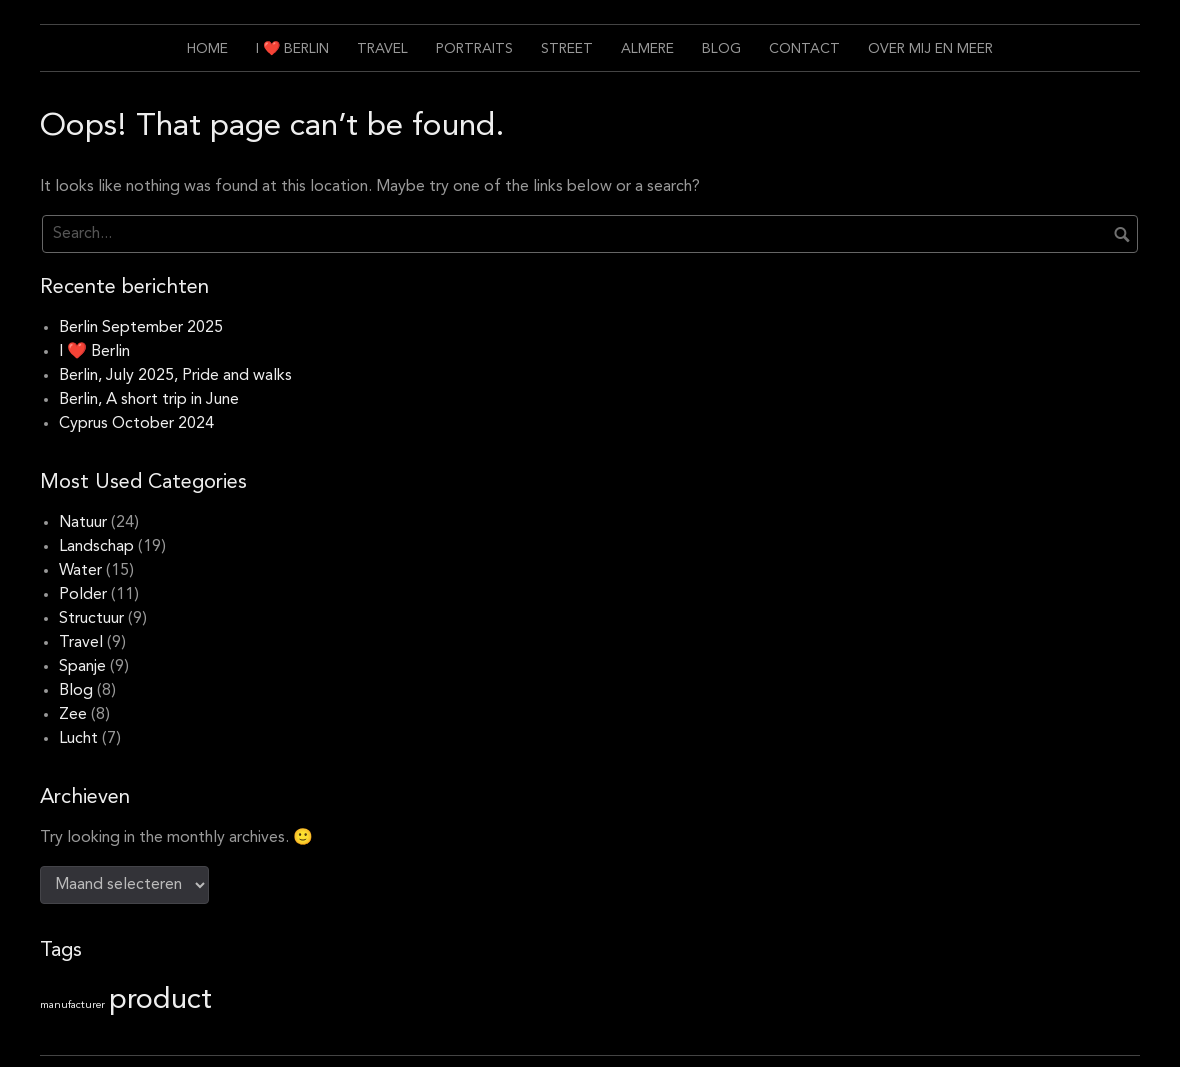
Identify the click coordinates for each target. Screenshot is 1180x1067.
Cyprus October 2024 (136, 424)
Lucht (78, 739)
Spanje (82, 667)
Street (567, 49)
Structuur (91, 619)
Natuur (83, 523)
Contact (804, 49)
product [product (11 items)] (160, 1000)
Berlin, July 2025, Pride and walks (175, 376)
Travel (382, 49)
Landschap (96, 547)
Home (207, 49)
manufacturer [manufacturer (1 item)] (72, 1005)
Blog (721, 49)
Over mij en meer (930, 49)
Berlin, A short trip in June (149, 400)
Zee (73, 715)
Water (80, 571)
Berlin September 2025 (141, 328)
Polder (83, 595)
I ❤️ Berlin (292, 49)
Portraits (474, 49)
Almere (647, 49)
